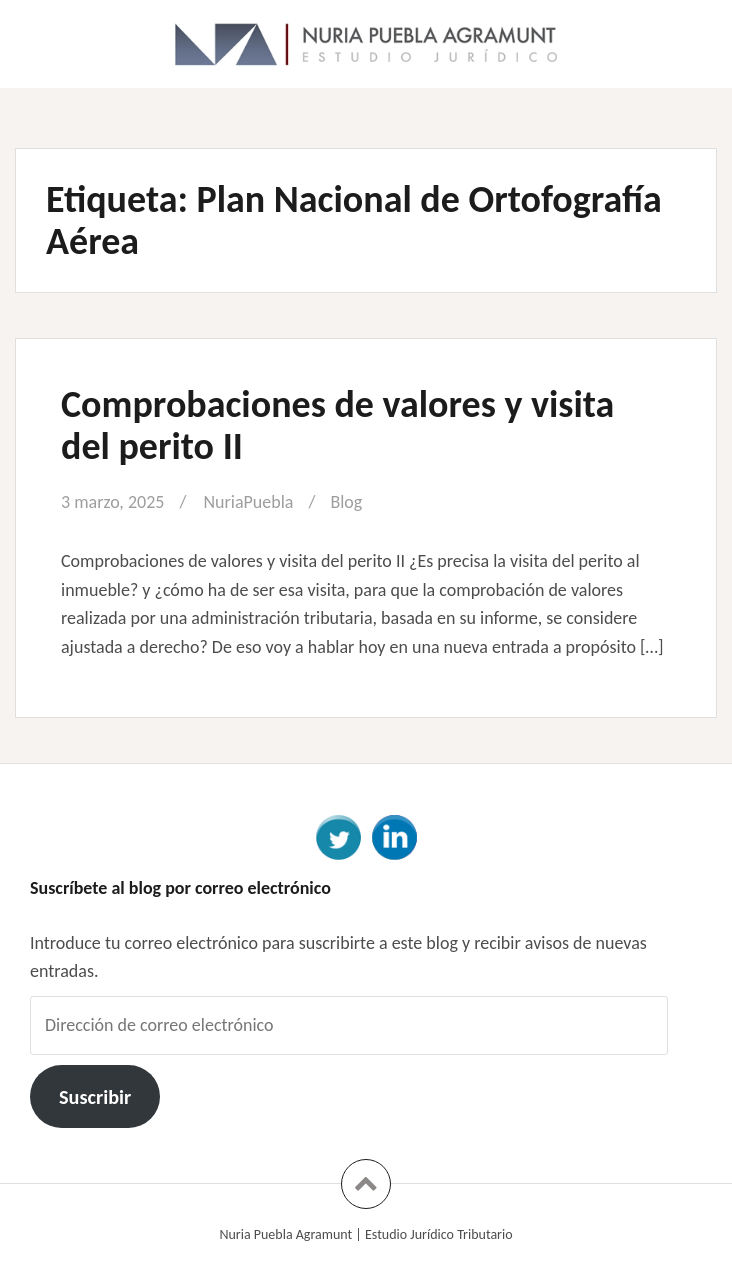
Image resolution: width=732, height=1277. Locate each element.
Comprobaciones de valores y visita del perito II (337, 425)
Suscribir (95, 1097)
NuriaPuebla (248, 502)
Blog (346, 502)
